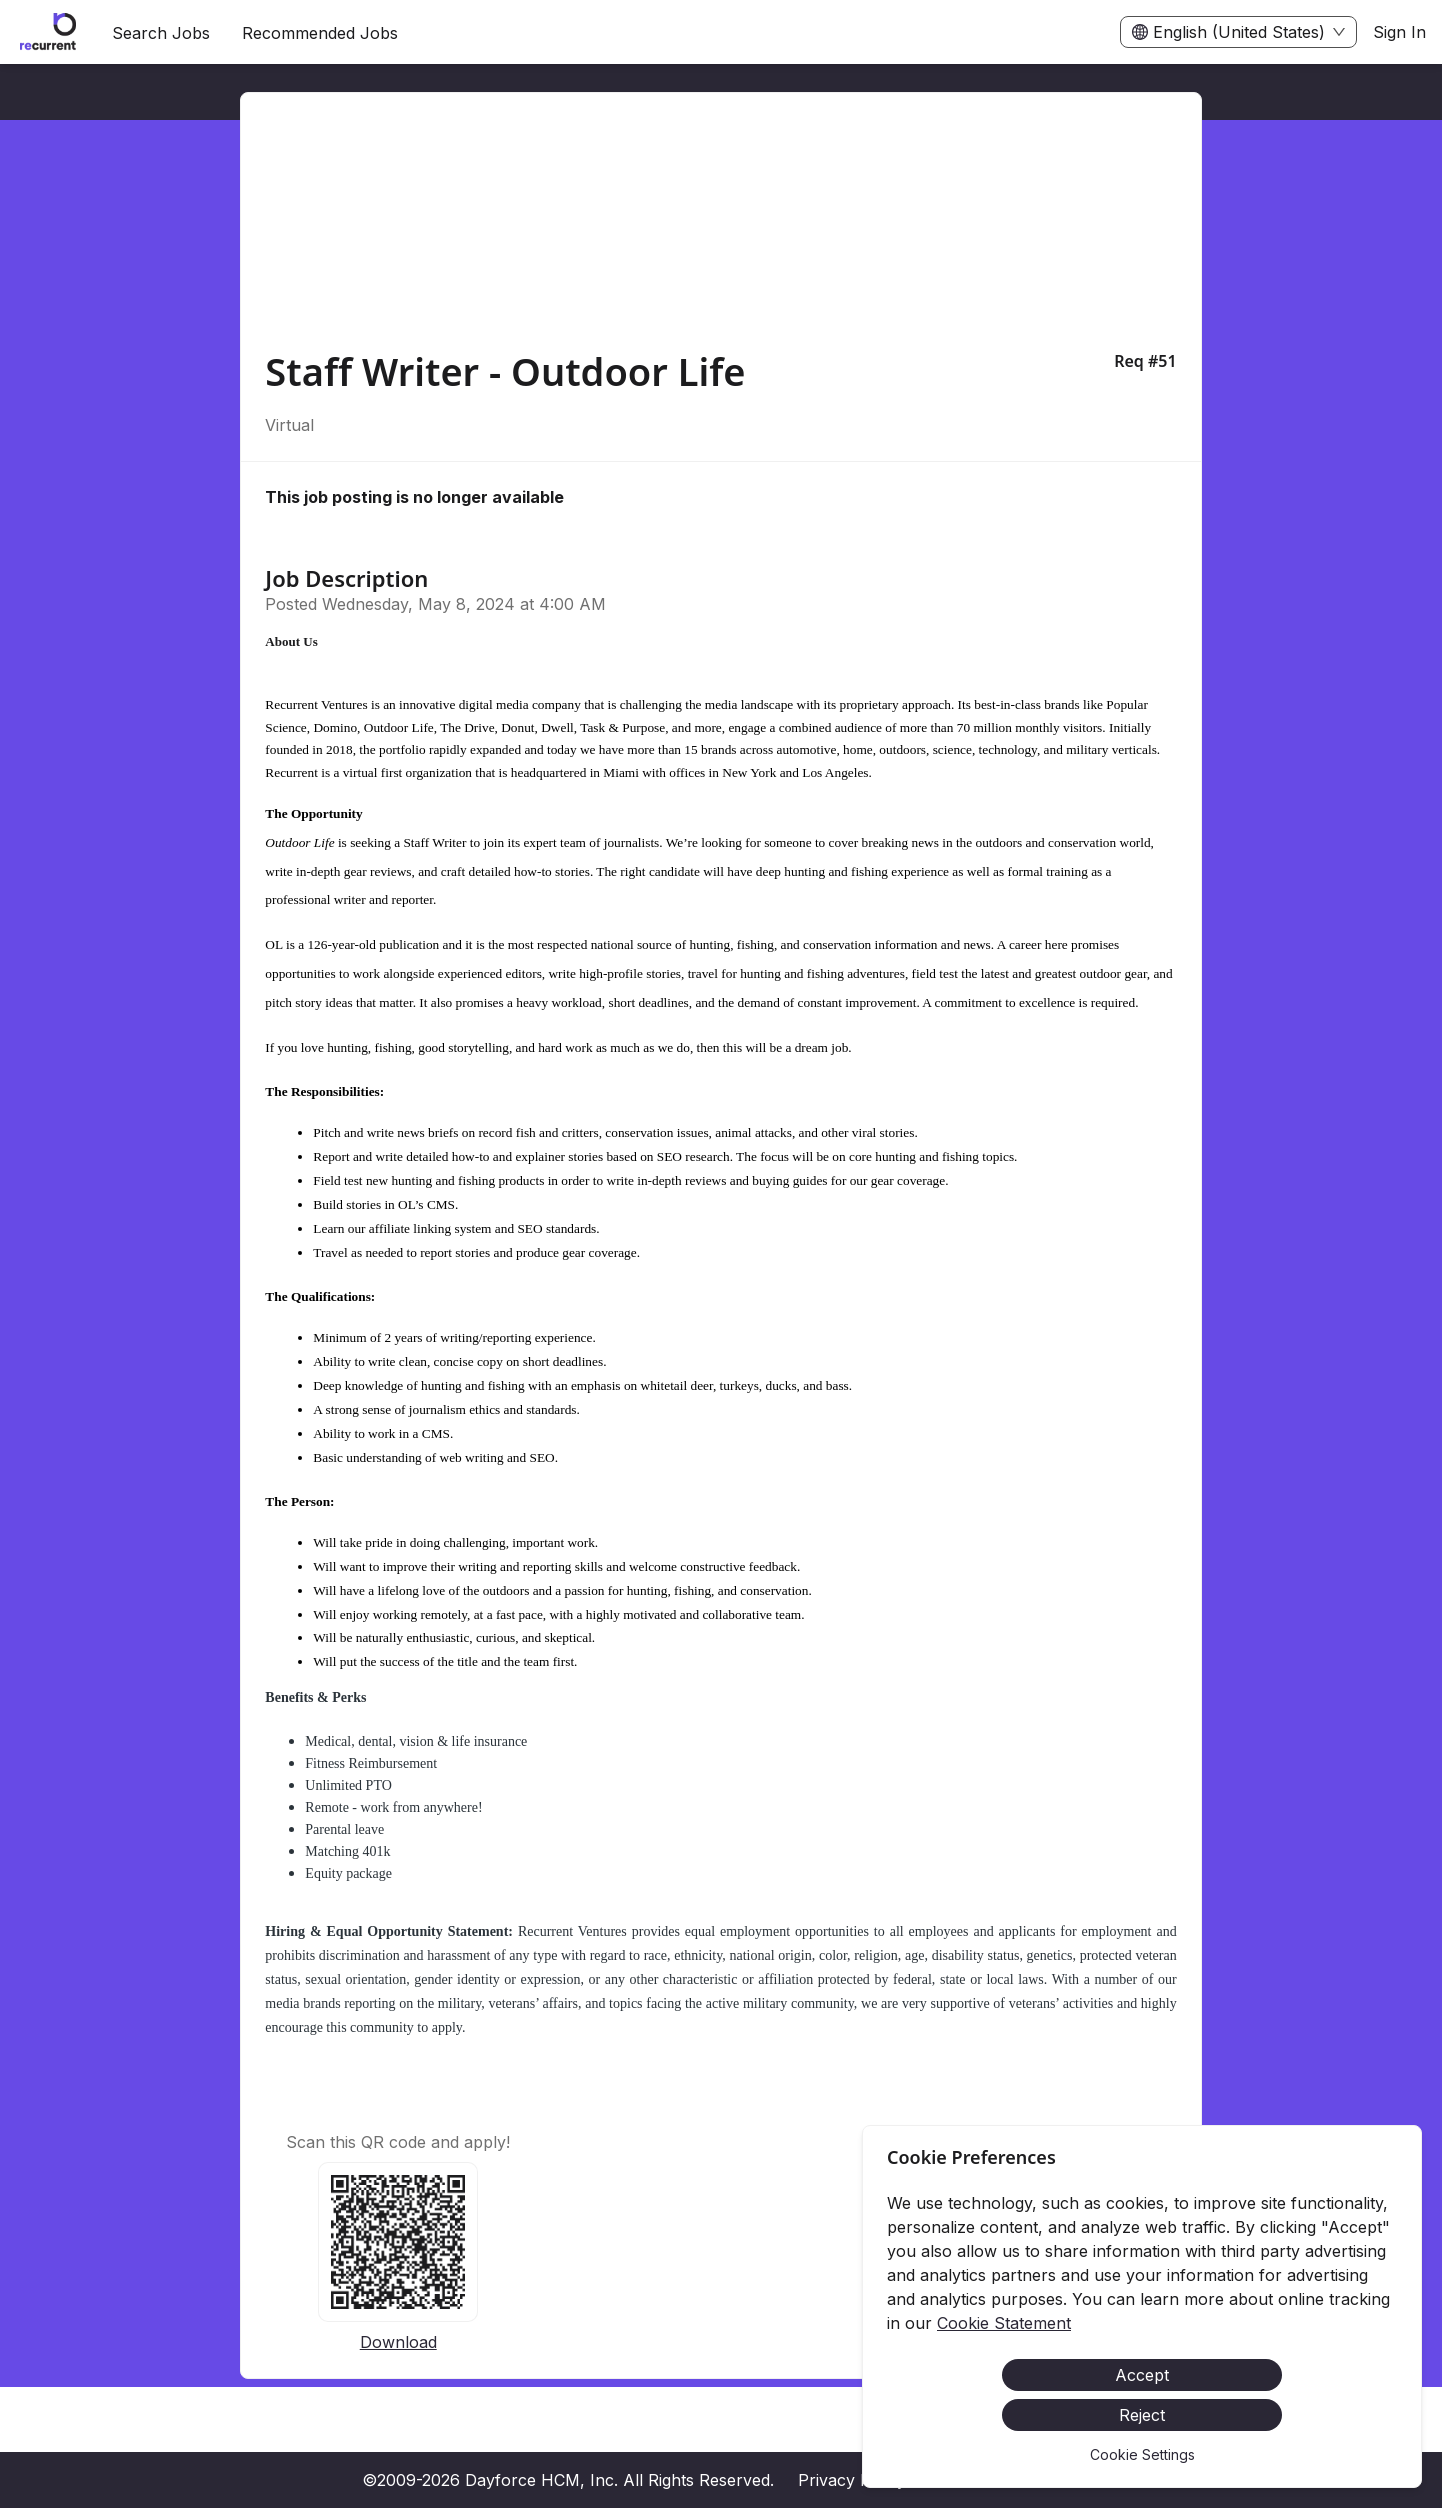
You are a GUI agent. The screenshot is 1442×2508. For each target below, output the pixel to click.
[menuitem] (48, 33)
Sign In (1399, 32)
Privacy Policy (852, 2480)
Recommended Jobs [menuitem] (320, 33)
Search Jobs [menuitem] (161, 33)
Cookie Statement (1004, 2323)
